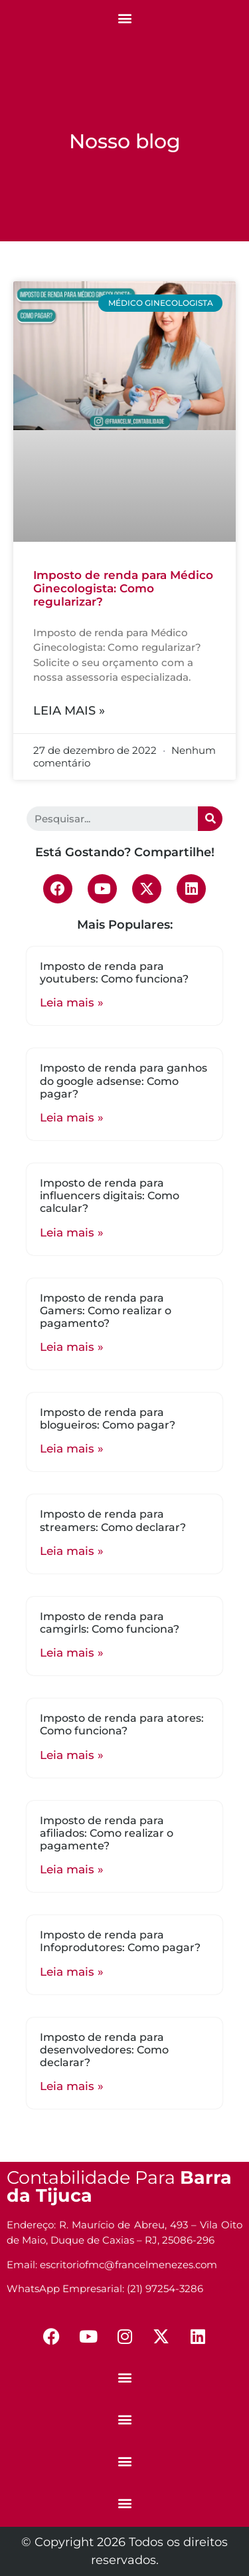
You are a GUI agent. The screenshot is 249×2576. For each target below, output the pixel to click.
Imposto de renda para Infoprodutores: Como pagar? (120, 1941)
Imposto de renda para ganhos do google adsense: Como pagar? (123, 1081)
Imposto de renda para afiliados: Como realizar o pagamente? (106, 1833)
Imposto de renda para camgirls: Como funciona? (109, 1622)
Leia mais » (69, 710)
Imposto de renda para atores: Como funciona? (122, 1724)
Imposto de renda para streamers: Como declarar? (113, 1520)
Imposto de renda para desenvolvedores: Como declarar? (104, 2050)
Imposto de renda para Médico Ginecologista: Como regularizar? (123, 588)
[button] (124, 18)
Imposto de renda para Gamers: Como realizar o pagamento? (105, 1311)
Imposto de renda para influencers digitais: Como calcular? (109, 1196)
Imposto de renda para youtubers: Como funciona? (114, 972)
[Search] (210, 818)
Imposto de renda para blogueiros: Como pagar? (107, 1418)
